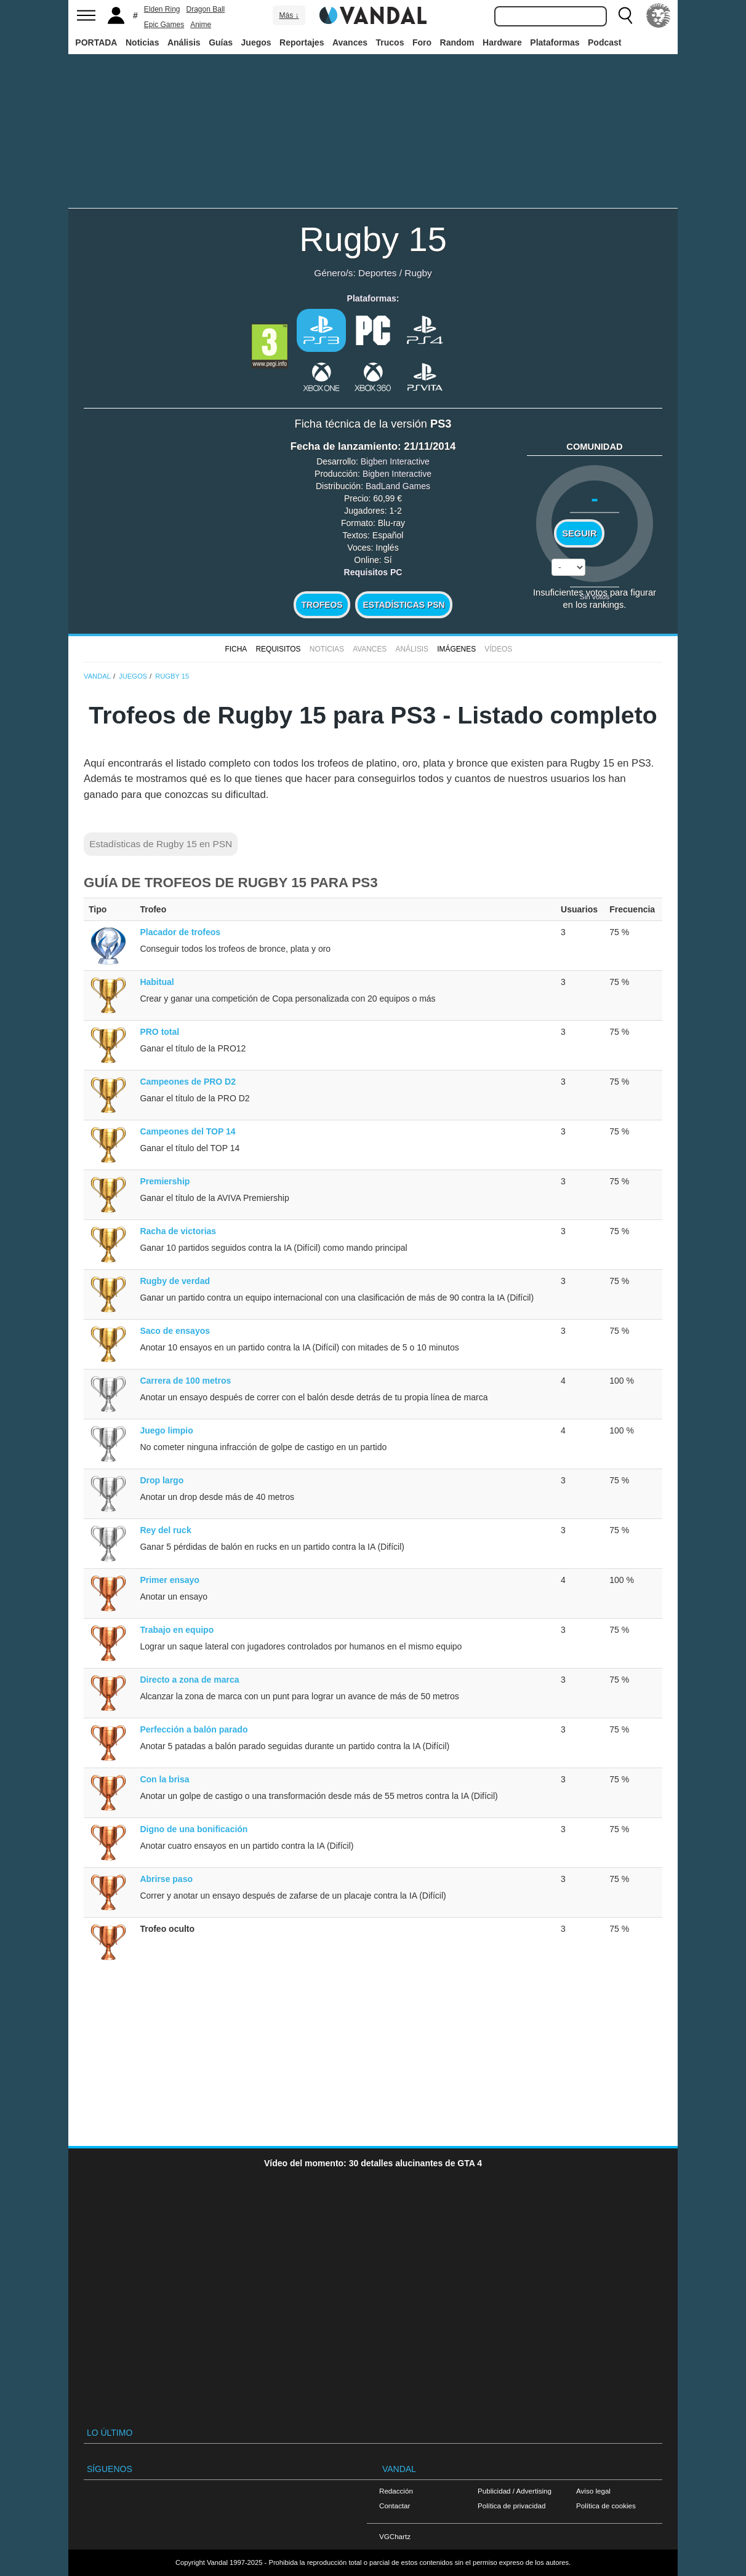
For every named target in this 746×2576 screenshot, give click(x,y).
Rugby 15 (373, 239)
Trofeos (322, 605)
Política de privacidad (511, 2506)
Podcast (604, 42)
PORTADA (96, 42)
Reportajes (301, 42)
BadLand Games (398, 486)
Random (457, 42)
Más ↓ (289, 15)
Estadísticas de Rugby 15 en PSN (160, 844)
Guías (221, 42)
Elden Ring (162, 9)
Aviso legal (593, 2491)
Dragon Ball (205, 9)
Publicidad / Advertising (514, 2491)
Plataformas (554, 42)
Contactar (394, 2506)
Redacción (396, 2491)
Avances (349, 42)
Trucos (390, 42)
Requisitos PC (373, 572)
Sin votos (594, 596)
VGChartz (395, 2536)
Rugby (418, 273)
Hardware (502, 42)
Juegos (256, 42)
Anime (200, 24)
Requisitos (277, 649)
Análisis (184, 42)
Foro (421, 42)
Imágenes (456, 649)
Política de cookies (606, 2506)
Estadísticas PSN (403, 605)
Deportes (377, 273)
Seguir (579, 533)
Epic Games (164, 24)
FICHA (236, 649)
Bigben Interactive (395, 461)
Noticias (142, 42)
